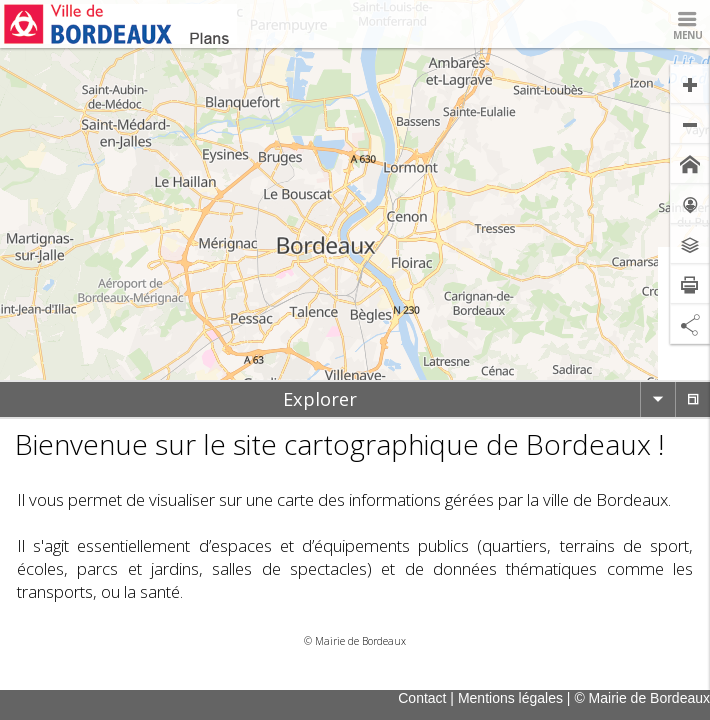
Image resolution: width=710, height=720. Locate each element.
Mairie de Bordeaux (360, 641)
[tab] (320, 399)
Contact (422, 698)
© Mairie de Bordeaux (642, 698)
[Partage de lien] (690, 324)
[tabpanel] (355, 536)
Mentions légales (510, 698)
